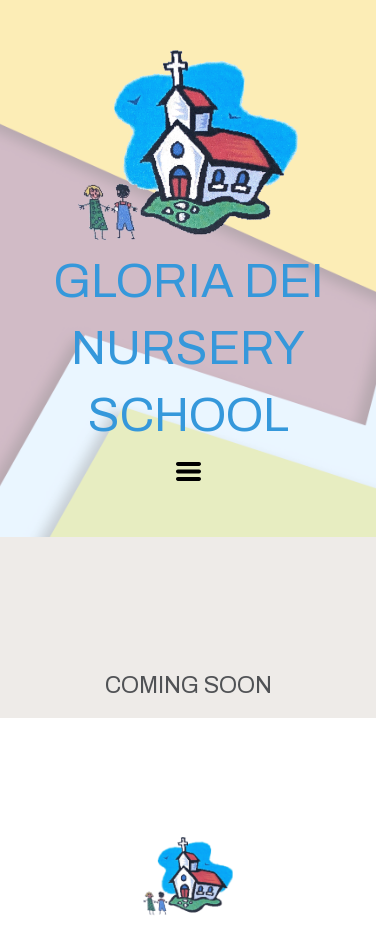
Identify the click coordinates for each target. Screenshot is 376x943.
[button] (188, 471)
